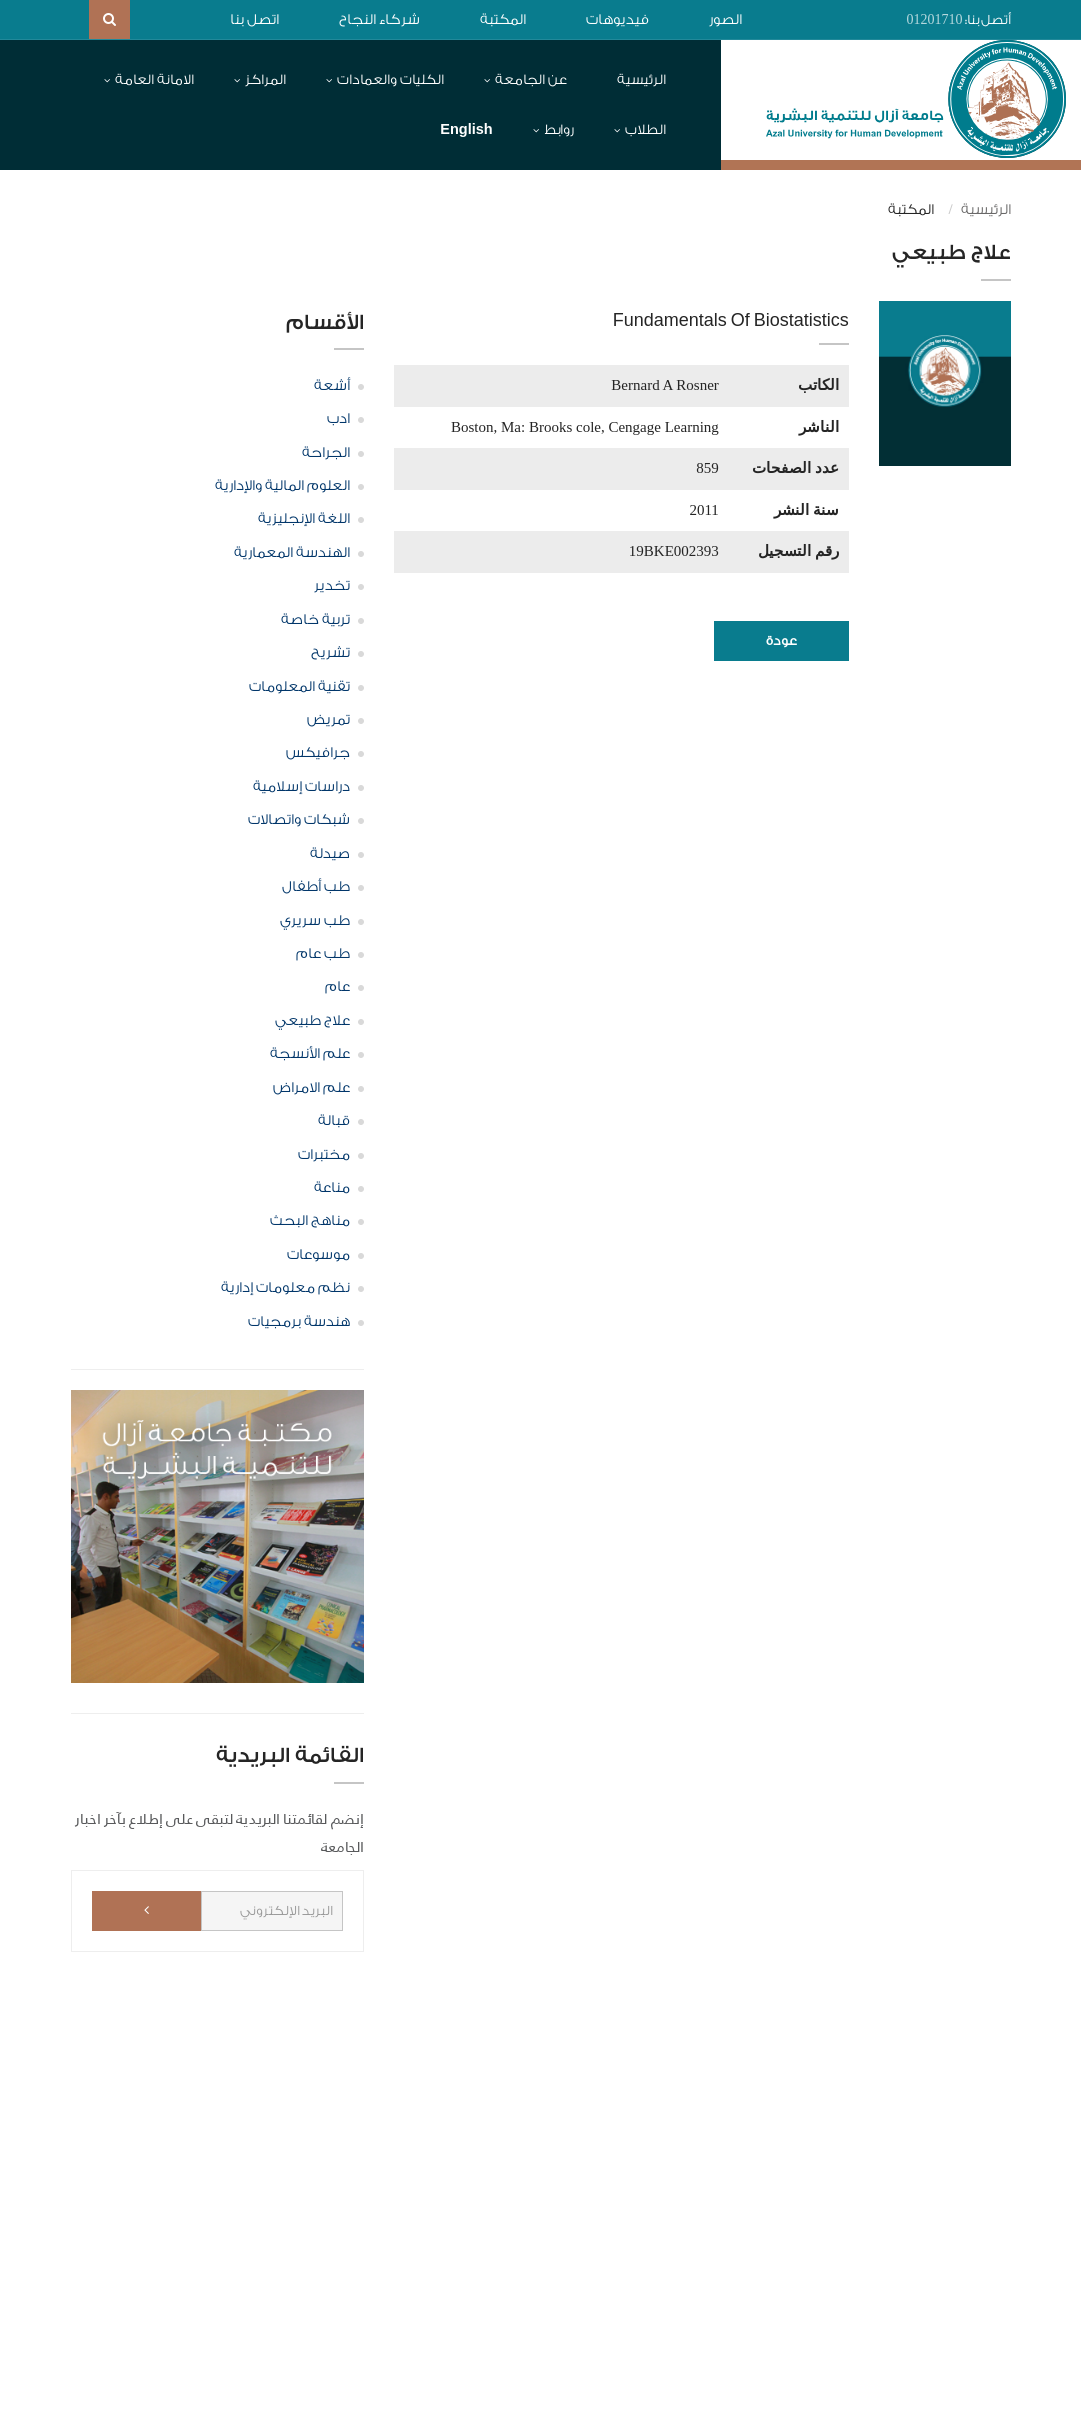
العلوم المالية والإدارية (282, 486)
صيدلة (330, 854)
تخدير (332, 586)
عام (337, 987)
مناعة (332, 1188)
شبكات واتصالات (299, 820)
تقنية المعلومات (299, 687)
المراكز (265, 79)
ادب (338, 419)
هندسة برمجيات (299, 1322)
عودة (781, 640)
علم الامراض (311, 1088)
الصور (725, 20)
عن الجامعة (531, 79)
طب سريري (315, 921)
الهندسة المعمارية (292, 553)
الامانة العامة (154, 79)
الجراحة (326, 453)
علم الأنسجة (310, 1054)
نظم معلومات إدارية (285, 1288)
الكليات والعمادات (390, 79)
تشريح (330, 653)
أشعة (332, 386)
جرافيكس (318, 753)
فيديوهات (617, 20)
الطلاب (645, 129)
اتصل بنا (254, 20)
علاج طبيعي (312, 1021)
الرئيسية (641, 79)
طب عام (323, 954)
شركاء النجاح (379, 20)
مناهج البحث (310, 1221)
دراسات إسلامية (301, 787)
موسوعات (318, 1255)
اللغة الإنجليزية (304, 519)
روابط (559, 129)
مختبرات (324, 1155)
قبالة (334, 1121)
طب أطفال (316, 887)
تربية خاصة (315, 620)
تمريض (328, 720)
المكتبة (503, 20)
